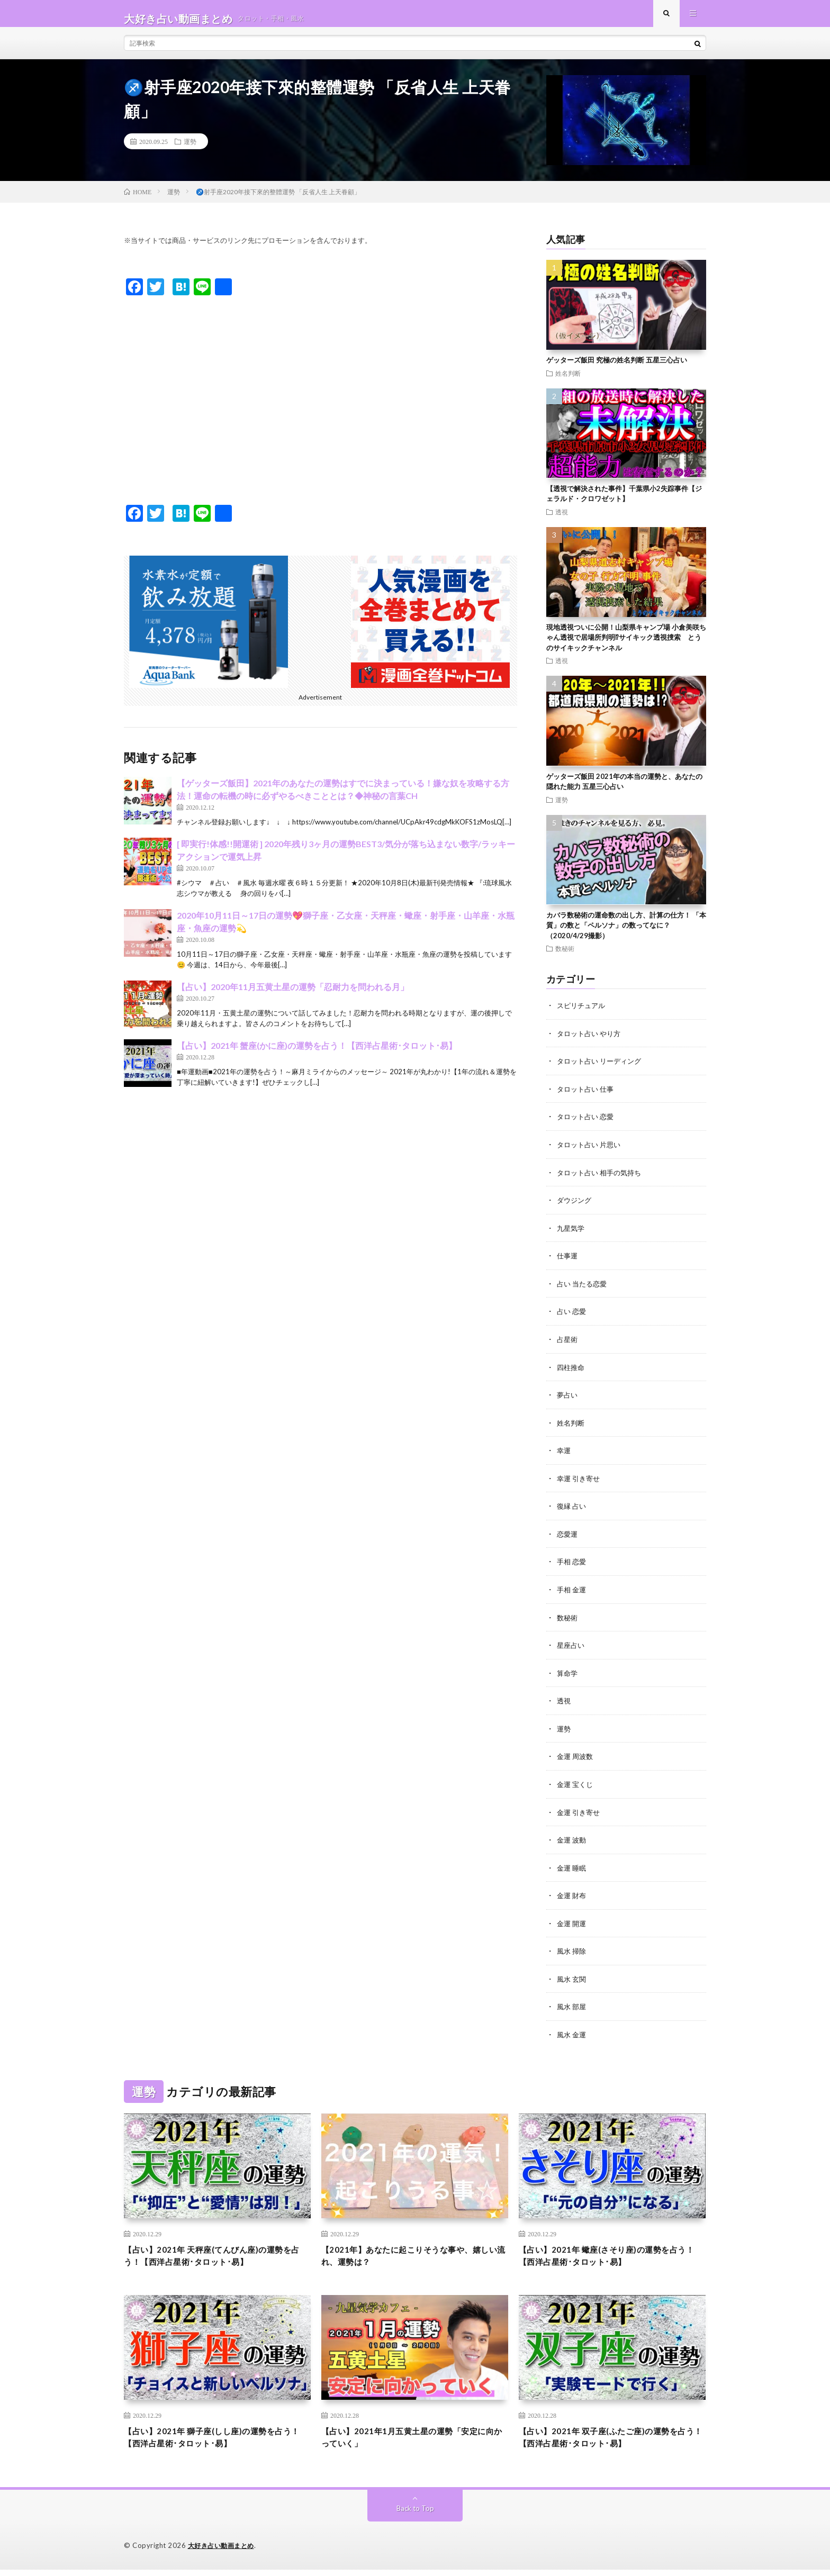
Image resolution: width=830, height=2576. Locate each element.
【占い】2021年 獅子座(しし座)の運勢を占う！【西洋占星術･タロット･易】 (213, 2442)
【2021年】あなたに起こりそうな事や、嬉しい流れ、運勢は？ (410, 2257)
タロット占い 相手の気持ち (602, 1180)
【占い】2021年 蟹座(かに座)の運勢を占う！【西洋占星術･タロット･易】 (317, 1055)
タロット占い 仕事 (587, 1097)
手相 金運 (572, 1593)
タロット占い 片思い (591, 1152)
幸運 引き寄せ (580, 1483)
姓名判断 (568, 383)
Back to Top (415, 2514)
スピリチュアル (583, 1015)
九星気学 (572, 1235)
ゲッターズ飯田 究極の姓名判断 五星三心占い (616, 370)
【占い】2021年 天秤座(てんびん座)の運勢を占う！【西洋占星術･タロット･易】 (213, 2257)
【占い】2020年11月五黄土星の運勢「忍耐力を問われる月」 (293, 997)
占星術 (568, 1345)
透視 (561, 522)
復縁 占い (572, 1510)
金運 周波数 (576, 1758)
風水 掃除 (572, 1950)
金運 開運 (572, 1923)
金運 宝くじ (576, 1785)
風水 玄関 (572, 1978)
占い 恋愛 (572, 1317)
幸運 (564, 1455)
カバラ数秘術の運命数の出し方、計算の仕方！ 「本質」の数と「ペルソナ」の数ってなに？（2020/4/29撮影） (626, 935)
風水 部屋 (572, 2005)
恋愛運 (568, 1538)
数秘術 (564, 958)
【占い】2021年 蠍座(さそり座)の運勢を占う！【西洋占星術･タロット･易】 (608, 2257)
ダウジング (575, 1207)
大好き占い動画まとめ (223, 2552)
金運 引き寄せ (580, 1813)
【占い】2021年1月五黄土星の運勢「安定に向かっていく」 (413, 2442)
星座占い (572, 1648)
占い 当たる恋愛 (583, 1290)
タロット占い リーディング (602, 1070)
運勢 (190, 151)
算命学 (568, 1675)
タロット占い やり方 (591, 1042)
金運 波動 (572, 1840)
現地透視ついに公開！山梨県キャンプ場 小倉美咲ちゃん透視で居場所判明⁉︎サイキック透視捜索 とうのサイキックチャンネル (626, 647)
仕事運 (568, 1262)
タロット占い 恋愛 (587, 1125)
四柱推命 (572, 1372)
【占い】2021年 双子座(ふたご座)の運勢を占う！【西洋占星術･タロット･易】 (608, 2442)
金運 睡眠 (572, 1868)
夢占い (568, 1400)
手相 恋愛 (572, 1565)
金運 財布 (572, 1895)
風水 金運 (572, 2033)
